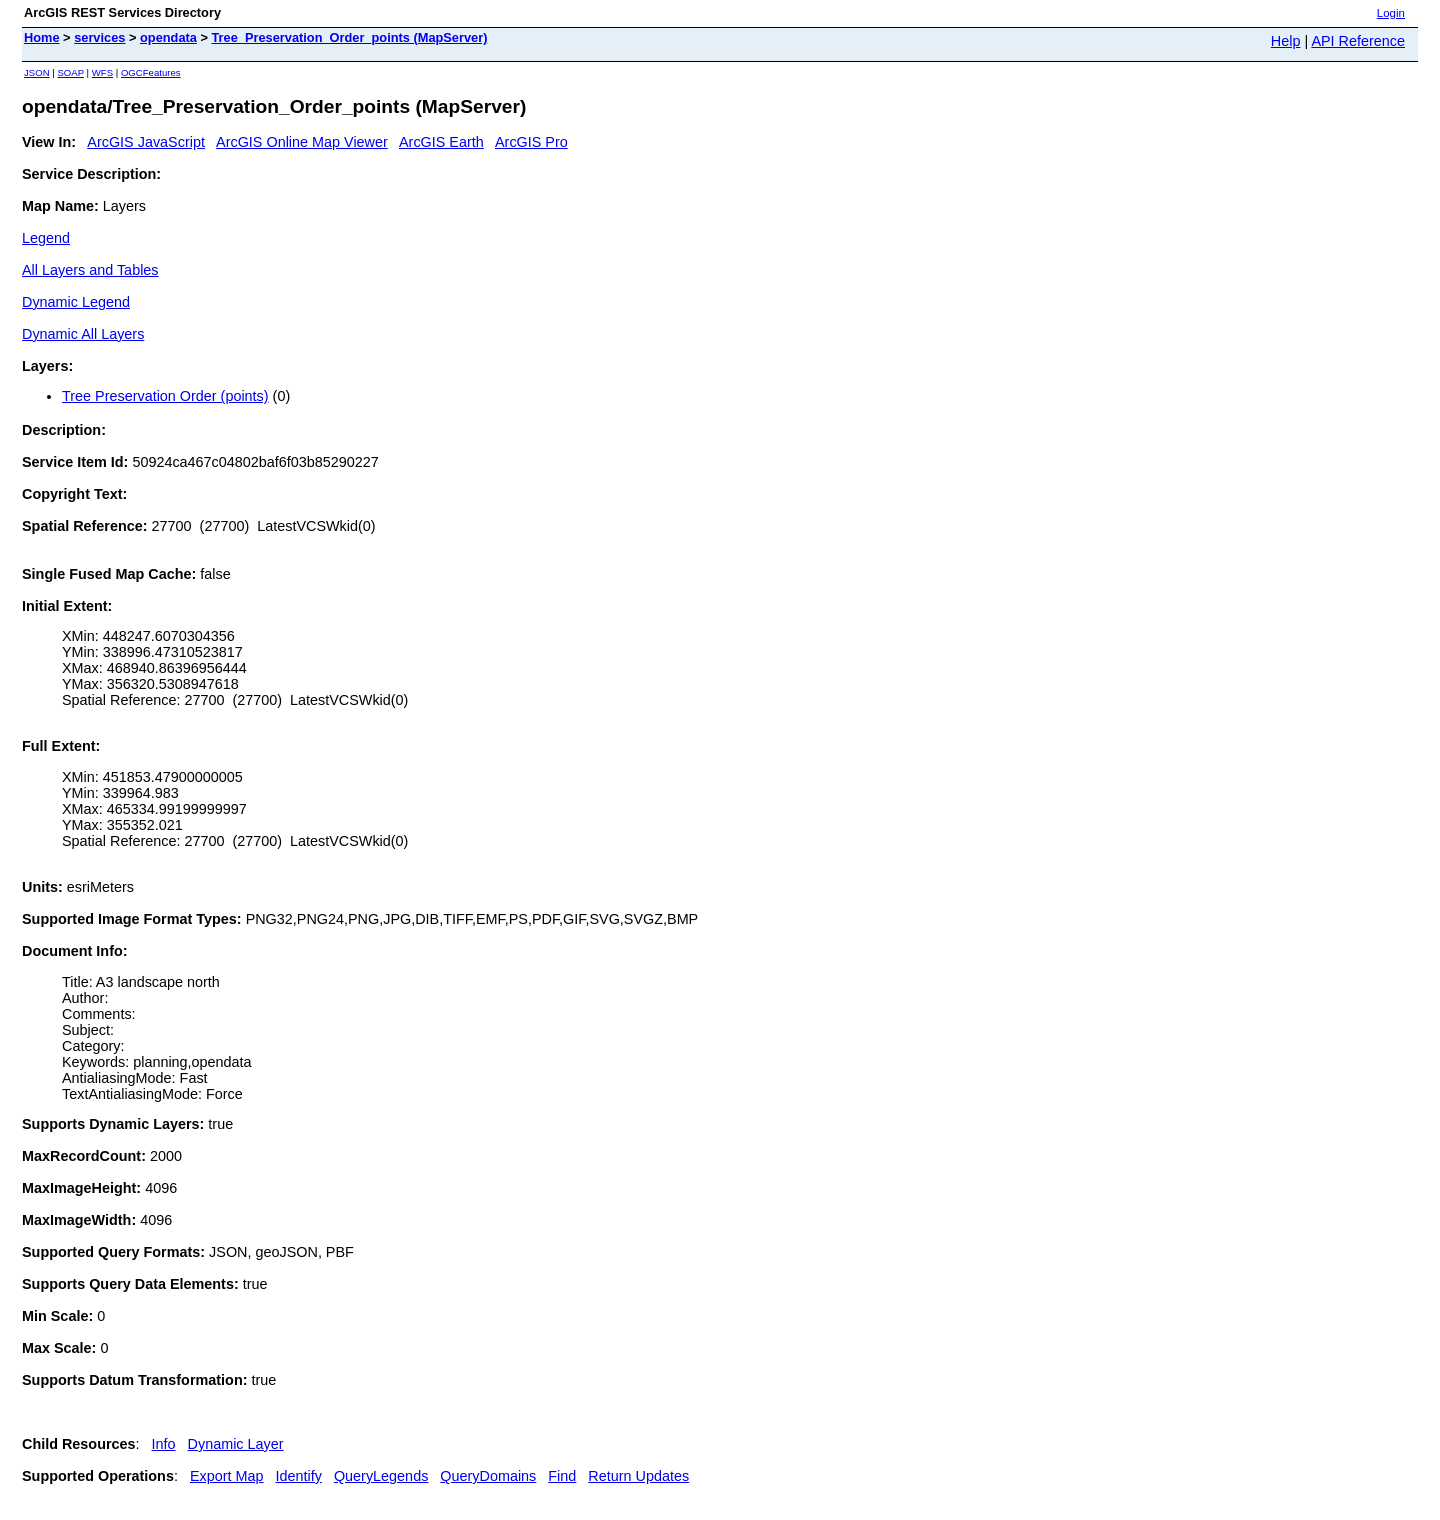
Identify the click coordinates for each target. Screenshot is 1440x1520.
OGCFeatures (151, 72)
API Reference (1358, 41)
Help (1286, 41)
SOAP (70, 72)
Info (164, 1444)
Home (42, 37)
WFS (102, 72)
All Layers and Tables (90, 270)
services (99, 37)
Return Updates (638, 1476)
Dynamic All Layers (83, 334)
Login (1391, 13)
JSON (37, 72)
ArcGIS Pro (531, 142)
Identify (299, 1476)
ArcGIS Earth (441, 142)
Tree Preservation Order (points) (165, 396)
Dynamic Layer (236, 1444)
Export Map (227, 1476)
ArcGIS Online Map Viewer (302, 142)
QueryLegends (381, 1476)
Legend (46, 238)
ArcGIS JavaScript (146, 142)
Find (562, 1476)
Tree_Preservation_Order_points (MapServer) (349, 37)
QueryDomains (488, 1476)
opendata (168, 37)
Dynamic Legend (76, 302)
